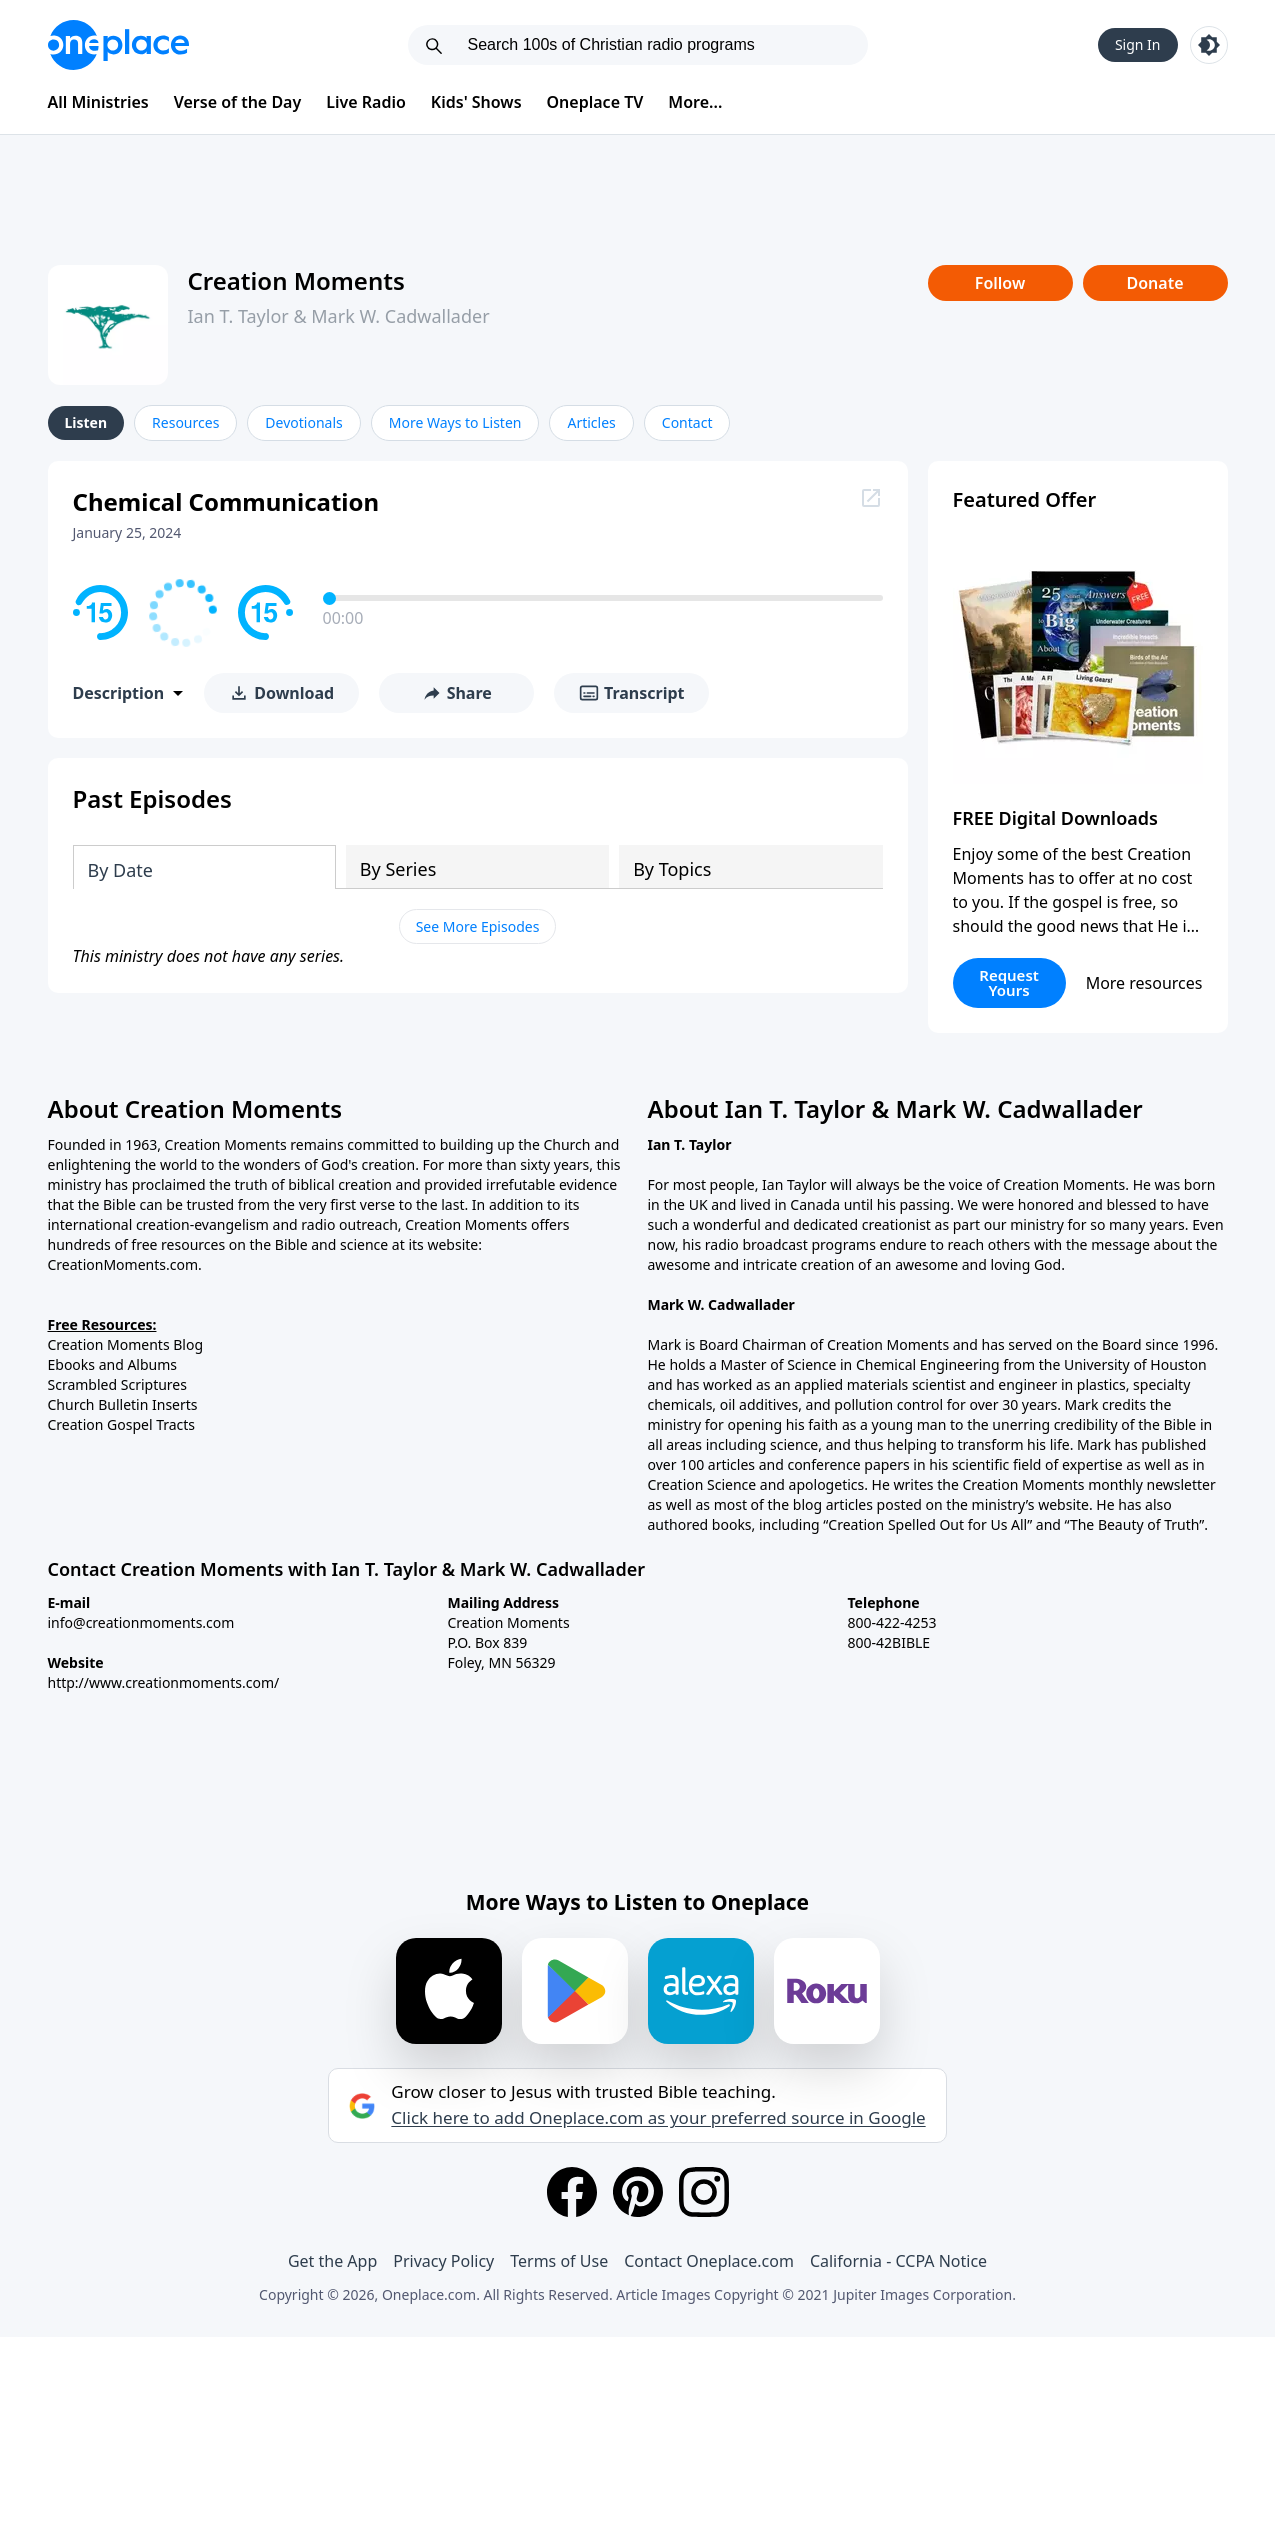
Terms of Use (559, 2261)
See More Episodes (478, 926)
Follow (1000, 283)
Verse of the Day (238, 102)
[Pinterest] (638, 2192)
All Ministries (98, 102)
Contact (687, 422)
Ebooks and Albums (113, 1364)
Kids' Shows (476, 102)
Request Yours (1009, 982)
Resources (185, 422)
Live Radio (366, 102)
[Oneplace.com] (118, 45)
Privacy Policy (443, 2261)
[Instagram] (704, 2192)
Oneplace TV (595, 102)
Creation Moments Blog (126, 1344)
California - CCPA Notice (898, 2261)
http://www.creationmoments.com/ (164, 1682)
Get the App (332, 2261)
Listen (86, 422)
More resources (1144, 983)
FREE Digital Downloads (1056, 818)
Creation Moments (296, 280)
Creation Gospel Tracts (122, 1424)
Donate (1154, 283)
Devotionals (303, 422)
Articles (591, 422)
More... (695, 102)
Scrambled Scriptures (117, 1384)
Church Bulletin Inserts (123, 1404)
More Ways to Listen (455, 422)
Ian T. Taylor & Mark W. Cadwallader (339, 316)
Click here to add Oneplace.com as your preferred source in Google (658, 2118)
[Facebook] (572, 2192)
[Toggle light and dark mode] (1209, 45)
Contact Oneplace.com (709, 2261)
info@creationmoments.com (141, 1622)
